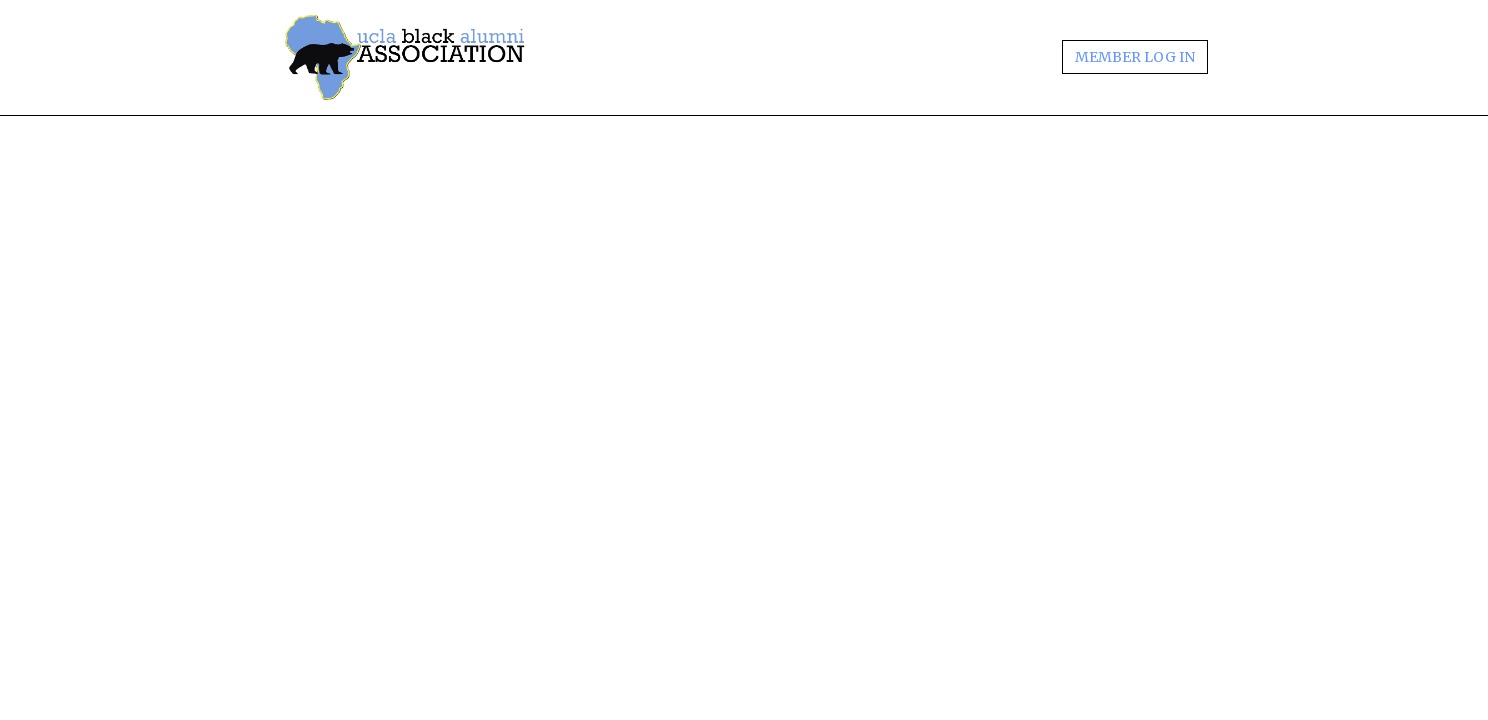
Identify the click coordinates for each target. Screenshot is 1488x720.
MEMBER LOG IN (1135, 57)
